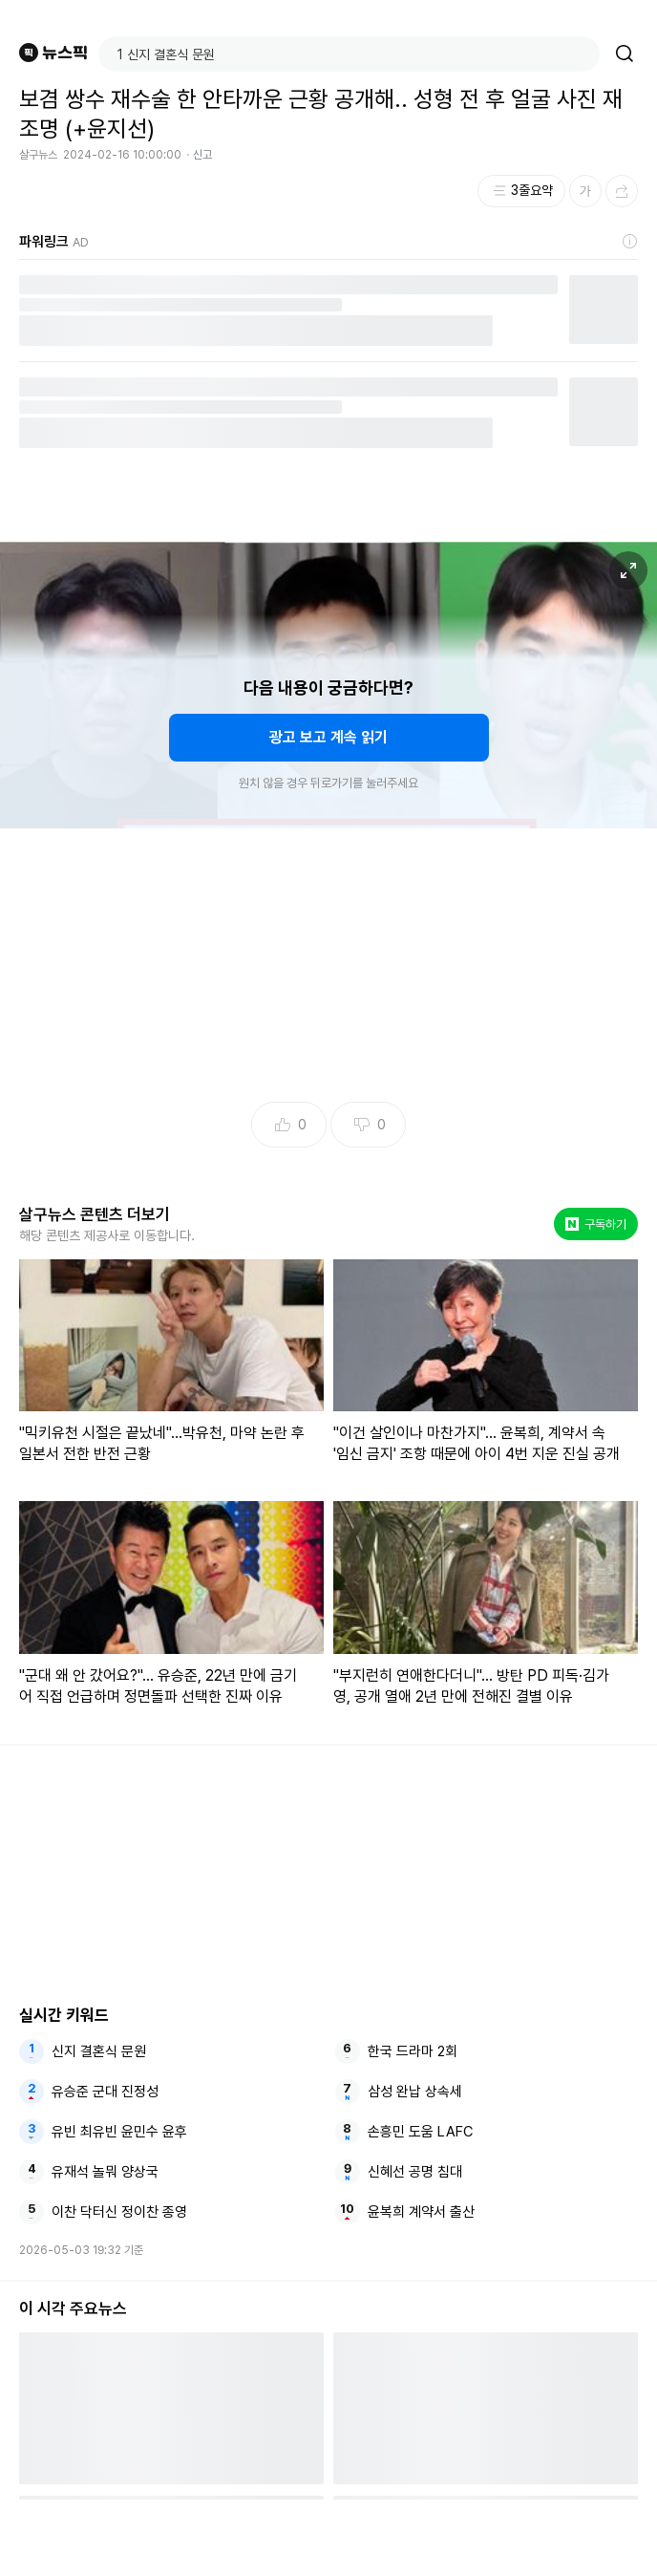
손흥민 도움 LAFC (420, 2131)
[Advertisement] (328, 2538)
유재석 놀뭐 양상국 (105, 2171)
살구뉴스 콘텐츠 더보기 (94, 1214)
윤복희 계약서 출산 (421, 2212)
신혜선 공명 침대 (415, 2171)
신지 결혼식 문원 (99, 2051)
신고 (202, 154)
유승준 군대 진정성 (105, 2091)
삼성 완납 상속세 (415, 2091)
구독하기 (595, 1224)
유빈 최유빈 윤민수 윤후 (119, 2131)
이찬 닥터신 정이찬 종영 (119, 2212)
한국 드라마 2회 (412, 2051)
